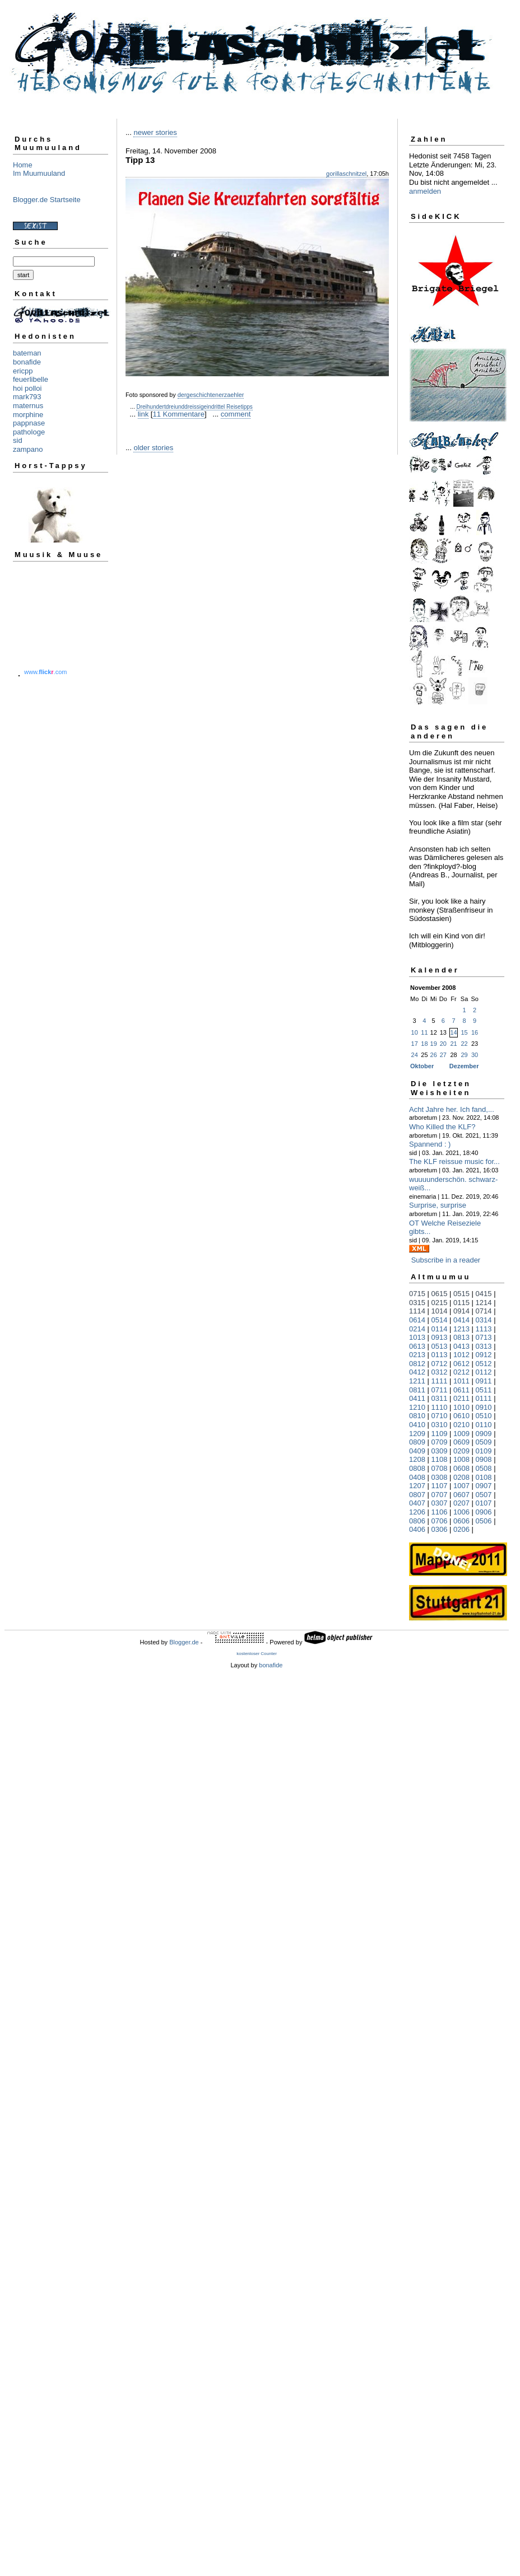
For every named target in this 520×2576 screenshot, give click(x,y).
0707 (439, 1494)
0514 (439, 1320)
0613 (417, 1346)
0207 (461, 1503)
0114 (439, 1329)
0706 (439, 1521)
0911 (484, 1381)
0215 (439, 1302)
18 (424, 1043)
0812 (417, 1363)
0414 (461, 1320)
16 (474, 1032)
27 (443, 1054)
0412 (417, 1372)
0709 (439, 1442)
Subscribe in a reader (446, 1260)
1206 (417, 1512)
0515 (461, 1293)
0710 (439, 1415)
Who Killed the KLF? (442, 1127)
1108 (439, 1459)
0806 (417, 1521)
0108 (484, 1477)
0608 (461, 1468)
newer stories (155, 132)
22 (464, 1043)
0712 (439, 1363)
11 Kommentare (178, 414)
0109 (484, 1451)
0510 (484, 1415)
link (143, 414)
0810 (417, 1415)
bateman (27, 353)
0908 (484, 1459)
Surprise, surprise (437, 1205)
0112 (484, 1372)
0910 (484, 1407)
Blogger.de (184, 1642)
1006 (461, 1512)
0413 (461, 1346)
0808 (417, 1468)
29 (464, 1054)
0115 (461, 1302)
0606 (461, 1521)
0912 (484, 1354)
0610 (461, 1415)
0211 (461, 1398)
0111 (484, 1398)
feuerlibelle (30, 379)
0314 (484, 1320)
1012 (461, 1354)
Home (22, 165)
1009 (461, 1433)
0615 (439, 1293)
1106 (439, 1512)
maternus (28, 405)
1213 (461, 1329)
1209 (417, 1433)
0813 (461, 1337)
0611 (461, 1390)
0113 (439, 1354)
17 (414, 1043)
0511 (484, 1390)
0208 (461, 1477)
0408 (417, 1477)
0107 (484, 1503)
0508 (484, 1468)
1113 (484, 1329)
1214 (484, 1302)
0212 (461, 1372)
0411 (417, 1398)
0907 (484, 1485)
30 (474, 1054)
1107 (439, 1485)
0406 (417, 1529)
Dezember (464, 1066)
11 (424, 1032)
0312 (439, 1372)
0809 (417, 1442)
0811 (417, 1390)
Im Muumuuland (39, 173)
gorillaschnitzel (346, 173)
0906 (484, 1512)
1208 (417, 1459)
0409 (417, 1451)
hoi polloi (27, 388)
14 (453, 1032)
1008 (461, 1459)
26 (433, 1054)
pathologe (29, 432)
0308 (439, 1477)
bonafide (27, 362)
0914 (461, 1311)
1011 (461, 1381)
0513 (439, 1346)
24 (414, 1054)
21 (453, 1043)
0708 (439, 1468)
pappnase (29, 423)
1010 (461, 1407)
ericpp (22, 371)
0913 (439, 1337)
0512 (484, 1363)
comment (235, 414)
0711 (439, 1390)
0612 (461, 1363)
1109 (439, 1433)
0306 (439, 1529)
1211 (417, 1381)
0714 (484, 1311)
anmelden (425, 191)
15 (464, 1032)
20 (443, 1043)
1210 (417, 1407)
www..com (45, 671)
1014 (439, 1311)
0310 (439, 1424)
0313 (484, 1346)
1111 (439, 1381)
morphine (28, 414)
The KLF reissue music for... (454, 1161)
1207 (417, 1485)
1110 (439, 1407)
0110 (484, 1424)
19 (433, 1043)
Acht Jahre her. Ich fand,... (451, 1109)
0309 (439, 1451)
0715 (417, 1293)
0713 (484, 1337)
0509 (484, 1442)
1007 (461, 1485)
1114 (417, 1311)
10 (414, 1032)
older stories (153, 447)
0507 (484, 1494)
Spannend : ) (430, 1144)
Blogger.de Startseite (47, 199)
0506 (484, 1521)
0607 (461, 1494)
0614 (417, 1320)
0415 (484, 1293)
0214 (417, 1329)
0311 (439, 1398)
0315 (417, 1302)
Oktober (422, 1066)
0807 (417, 1494)
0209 (461, 1451)
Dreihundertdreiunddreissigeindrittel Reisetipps (194, 407)
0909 (484, 1433)
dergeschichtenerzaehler (211, 394)
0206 (461, 1529)
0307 (439, 1503)
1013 (417, 1337)
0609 (461, 1442)
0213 (417, 1354)
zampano (28, 449)
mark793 (27, 396)
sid (17, 440)
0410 (417, 1424)
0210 (461, 1424)
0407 (417, 1503)
